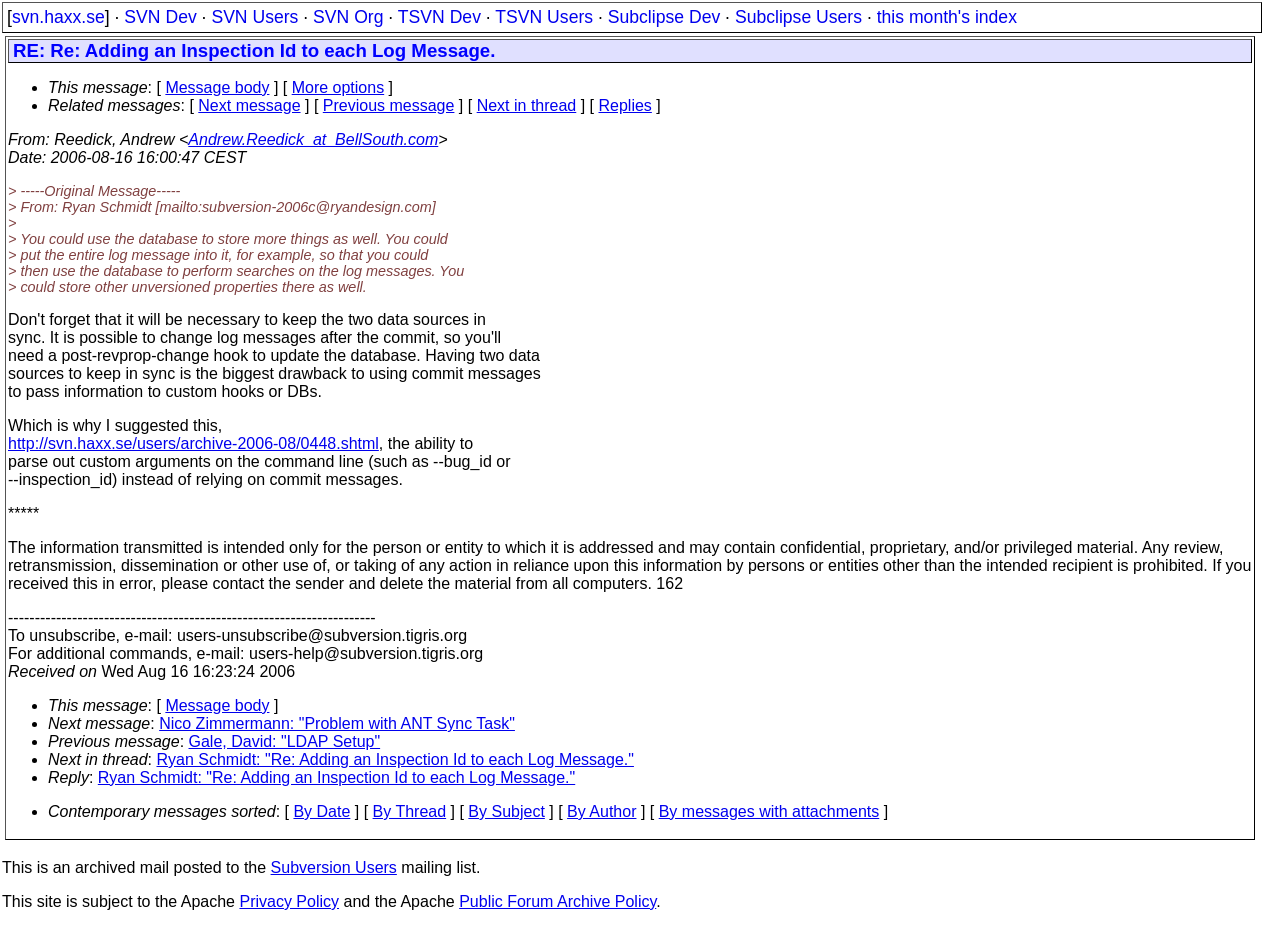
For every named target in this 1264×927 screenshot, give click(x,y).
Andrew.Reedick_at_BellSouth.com (313, 139)
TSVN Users (544, 17)
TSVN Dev (439, 17)
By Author (601, 811)
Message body (217, 87)
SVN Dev (160, 17)
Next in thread (527, 105)
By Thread (410, 811)
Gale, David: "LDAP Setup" (285, 741)
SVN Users (254, 17)
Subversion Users (334, 867)
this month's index (947, 17)
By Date (321, 811)
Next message (249, 105)
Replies (625, 105)
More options (338, 87)
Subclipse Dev (664, 17)
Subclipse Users (798, 17)
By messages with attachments (769, 811)
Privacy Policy (289, 901)
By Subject (506, 811)
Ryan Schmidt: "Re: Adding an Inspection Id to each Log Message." (395, 759)
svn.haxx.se (58, 17)
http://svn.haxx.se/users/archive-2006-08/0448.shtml (193, 443)
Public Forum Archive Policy (557, 901)
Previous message (389, 105)
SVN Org (348, 17)
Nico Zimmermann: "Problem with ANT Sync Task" (337, 723)
